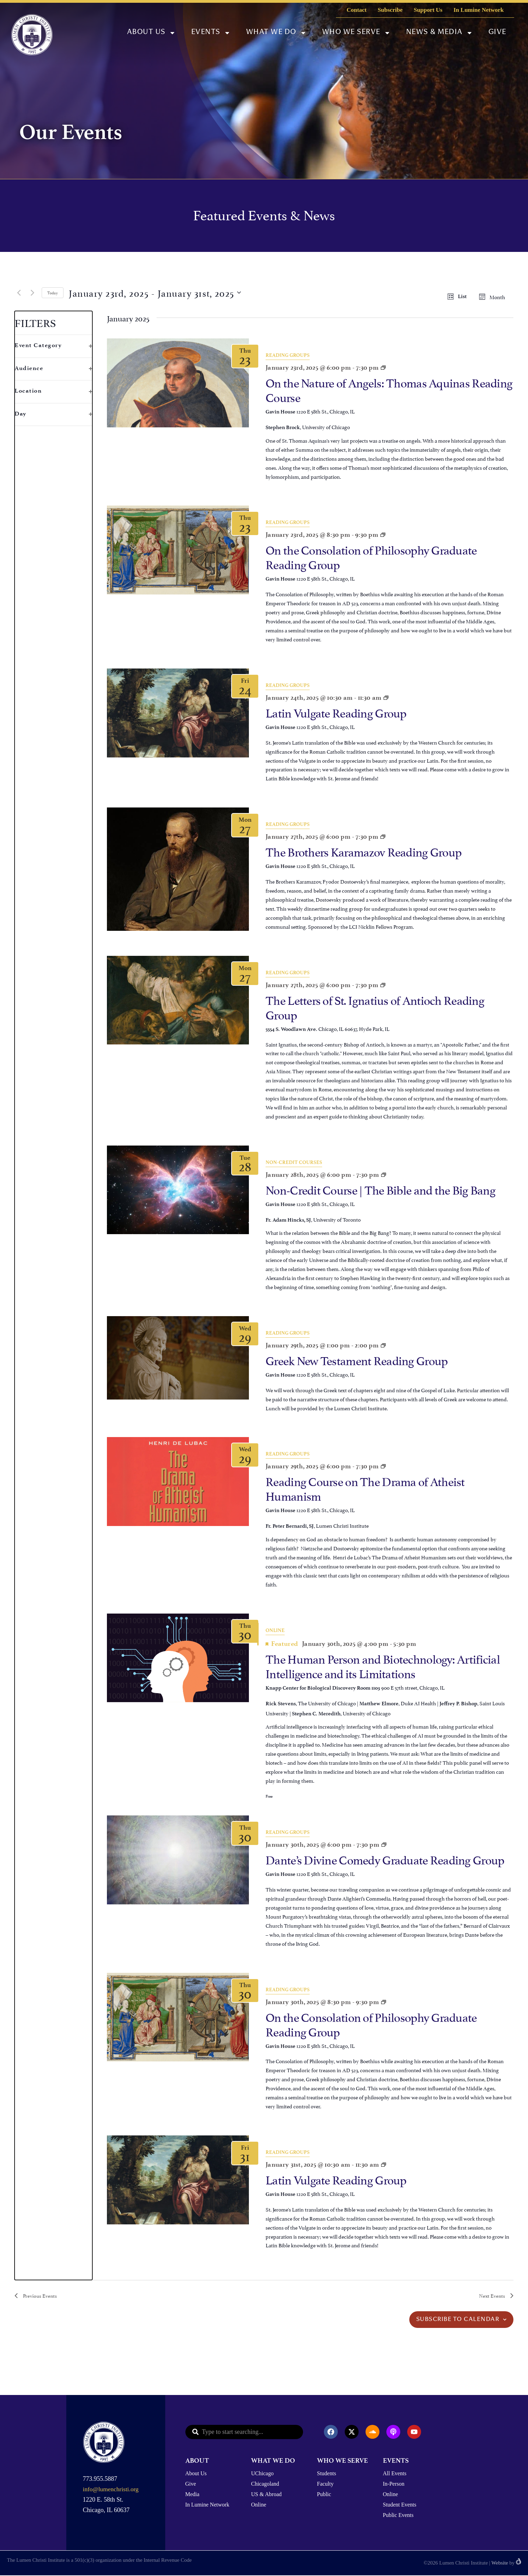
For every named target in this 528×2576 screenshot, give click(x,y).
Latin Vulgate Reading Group (336, 712)
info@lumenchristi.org (111, 2489)
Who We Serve (356, 33)
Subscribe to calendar (458, 2320)
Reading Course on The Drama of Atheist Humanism (365, 1487)
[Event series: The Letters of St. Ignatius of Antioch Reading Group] (382, 985)
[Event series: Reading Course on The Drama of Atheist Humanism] (383, 1466)
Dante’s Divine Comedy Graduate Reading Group (385, 1859)
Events (211, 33)
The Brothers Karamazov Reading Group (363, 851)
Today (52, 292)
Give (497, 32)
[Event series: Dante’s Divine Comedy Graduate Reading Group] (382, 535)
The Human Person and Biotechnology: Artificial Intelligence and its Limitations (383, 1665)
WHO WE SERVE (342, 2461)
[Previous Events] (19, 292)
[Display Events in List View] (459, 296)
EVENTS (396, 2461)
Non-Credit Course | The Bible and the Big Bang (380, 1189)
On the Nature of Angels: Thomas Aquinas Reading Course (389, 389)
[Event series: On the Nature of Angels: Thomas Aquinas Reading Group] (383, 367)
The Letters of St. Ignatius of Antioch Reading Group (375, 1006)
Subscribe (390, 10)
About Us (151, 33)
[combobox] (244, 2432)
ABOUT (197, 2461)
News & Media (439, 33)
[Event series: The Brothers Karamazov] (382, 836)
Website (500, 2563)
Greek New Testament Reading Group (356, 1359)
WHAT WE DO (273, 2461)
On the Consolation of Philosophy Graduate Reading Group (371, 556)
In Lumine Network (478, 10)
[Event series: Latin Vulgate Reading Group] (386, 698)
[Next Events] (32, 292)
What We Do (276, 33)
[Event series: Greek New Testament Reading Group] (383, 1345)
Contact (356, 10)
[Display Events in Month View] (494, 296)
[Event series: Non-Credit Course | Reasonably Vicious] (383, 1175)
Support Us (428, 10)
